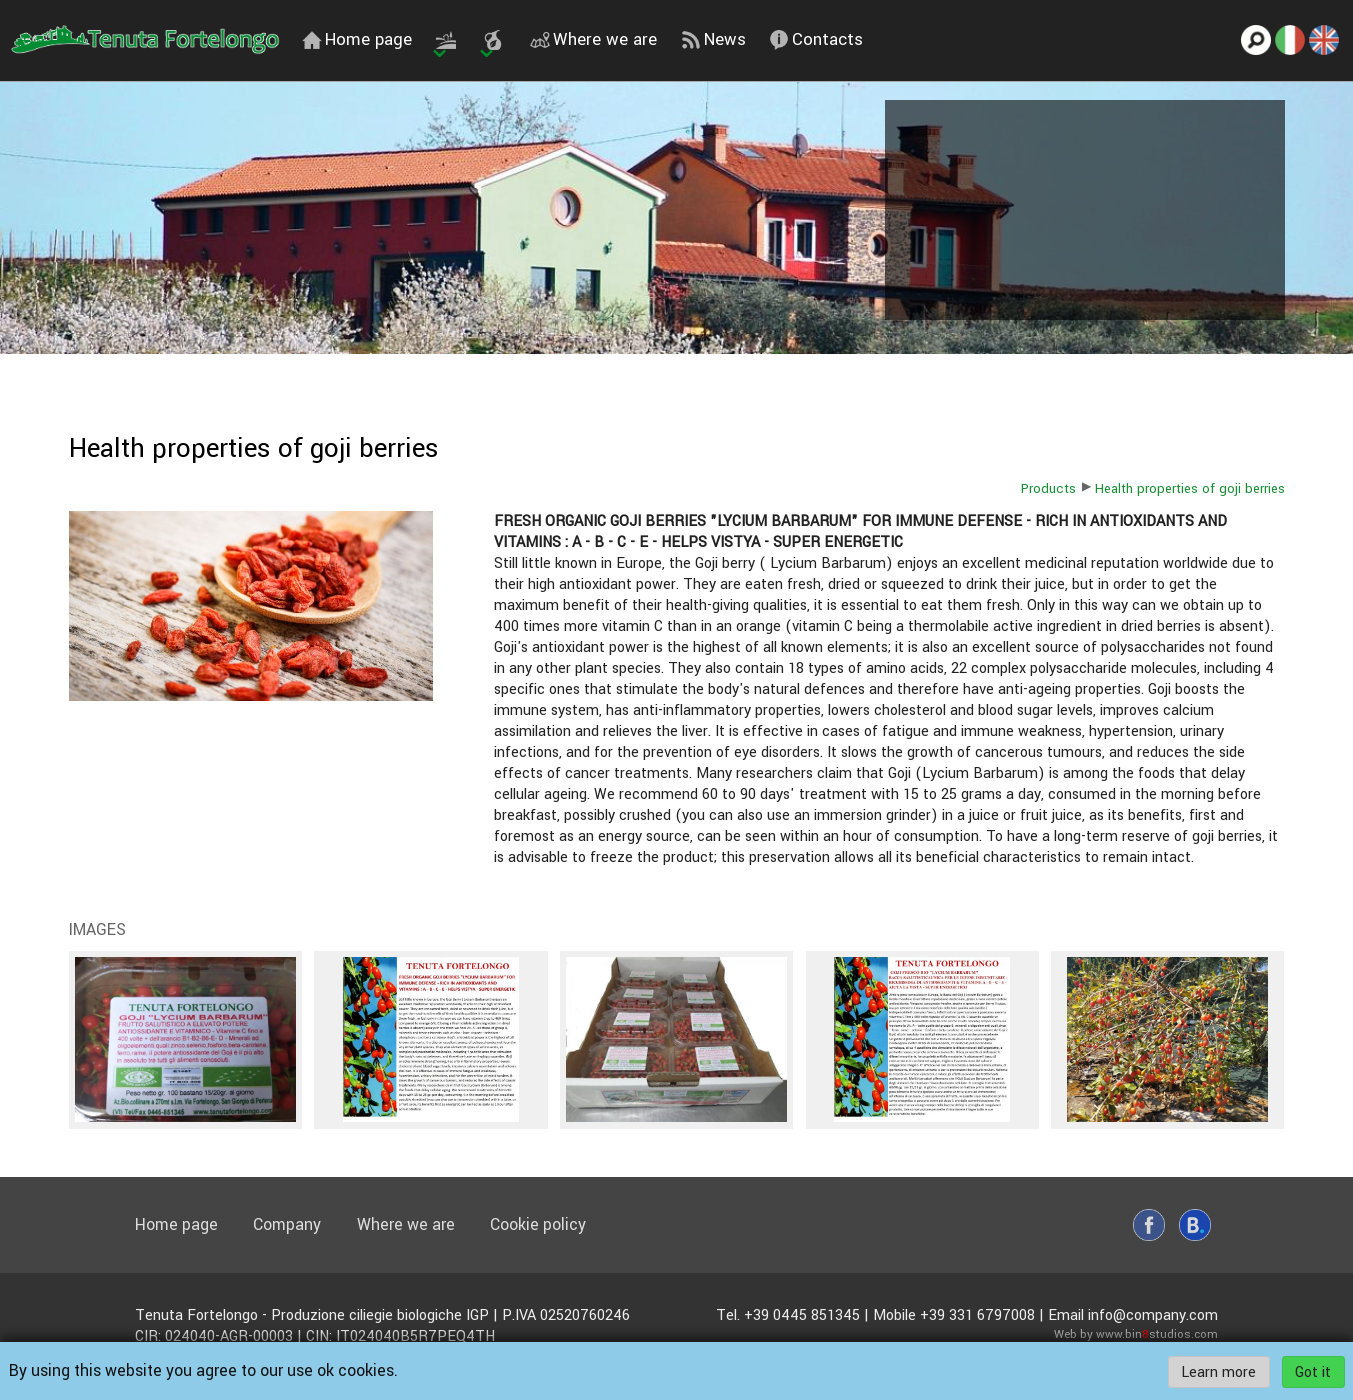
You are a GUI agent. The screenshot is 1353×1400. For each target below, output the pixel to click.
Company (287, 1224)
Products (1048, 488)
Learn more (1218, 1371)
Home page (357, 40)
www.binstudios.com (1157, 1334)
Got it (1313, 1371)
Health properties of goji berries (1190, 488)
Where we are (593, 40)
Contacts (816, 40)
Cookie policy (538, 1224)
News (713, 40)
